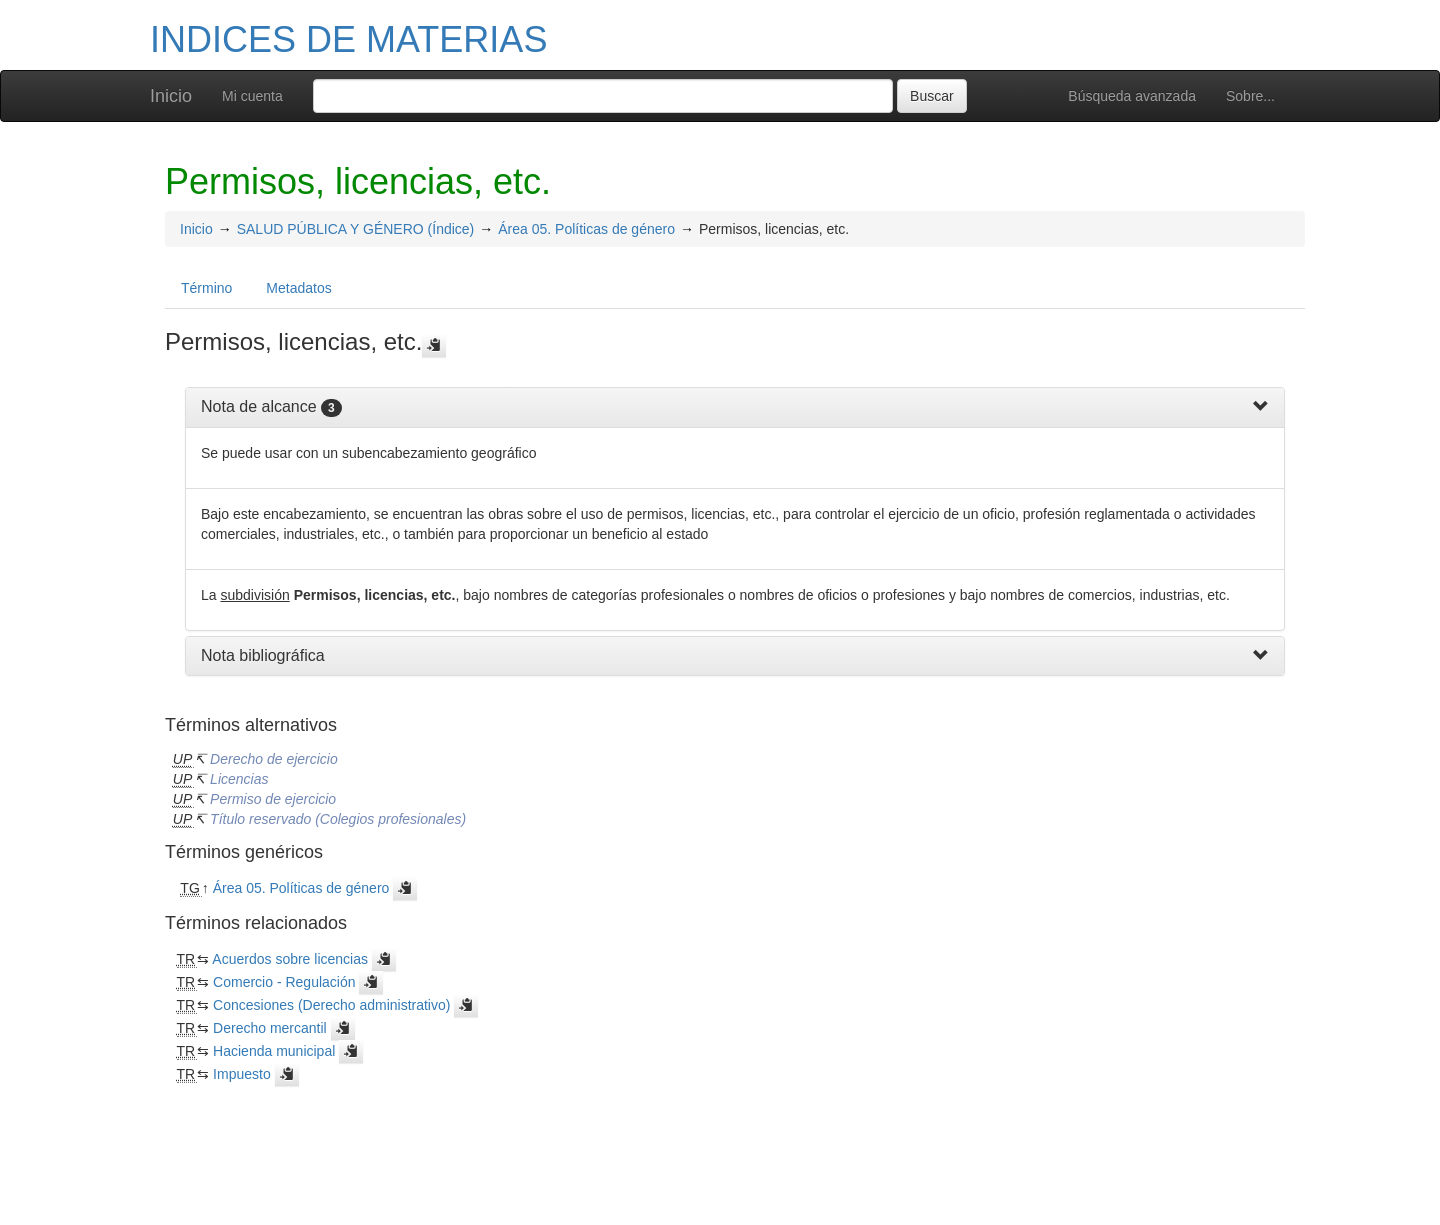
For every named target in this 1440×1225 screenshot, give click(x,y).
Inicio (171, 96)
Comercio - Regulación (284, 982)
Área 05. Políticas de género (586, 229)
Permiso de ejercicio (273, 799)
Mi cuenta (252, 96)
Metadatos (298, 288)
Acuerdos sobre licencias (290, 959)
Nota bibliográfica (263, 655)
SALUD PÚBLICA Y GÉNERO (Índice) (356, 229)
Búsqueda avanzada (1132, 96)
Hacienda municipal (274, 1051)
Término (206, 288)
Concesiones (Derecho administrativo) (331, 1005)
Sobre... (1250, 96)
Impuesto (242, 1074)
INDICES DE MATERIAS (348, 39)
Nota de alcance (259, 406)
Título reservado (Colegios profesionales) (338, 819)
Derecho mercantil (270, 1028)
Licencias (239, 779)
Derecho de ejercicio (274, 759)
